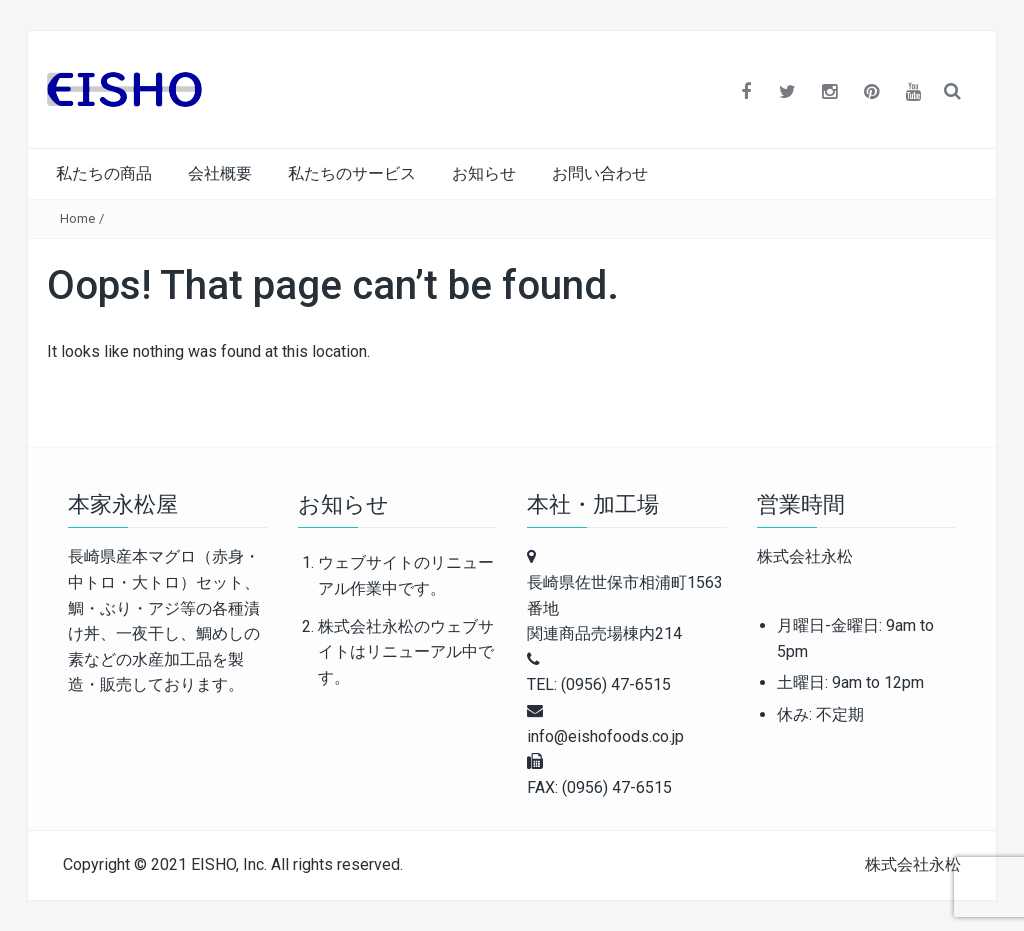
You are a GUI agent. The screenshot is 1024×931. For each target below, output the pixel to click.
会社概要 (220, 173)
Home (77, 218)
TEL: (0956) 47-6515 (599, 684)
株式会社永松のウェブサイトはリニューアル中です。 (406, 652)
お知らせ (484, 173)
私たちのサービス (352, 173)
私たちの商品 (104, 173)
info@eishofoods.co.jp (605, 736)
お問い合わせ (600, 173)
